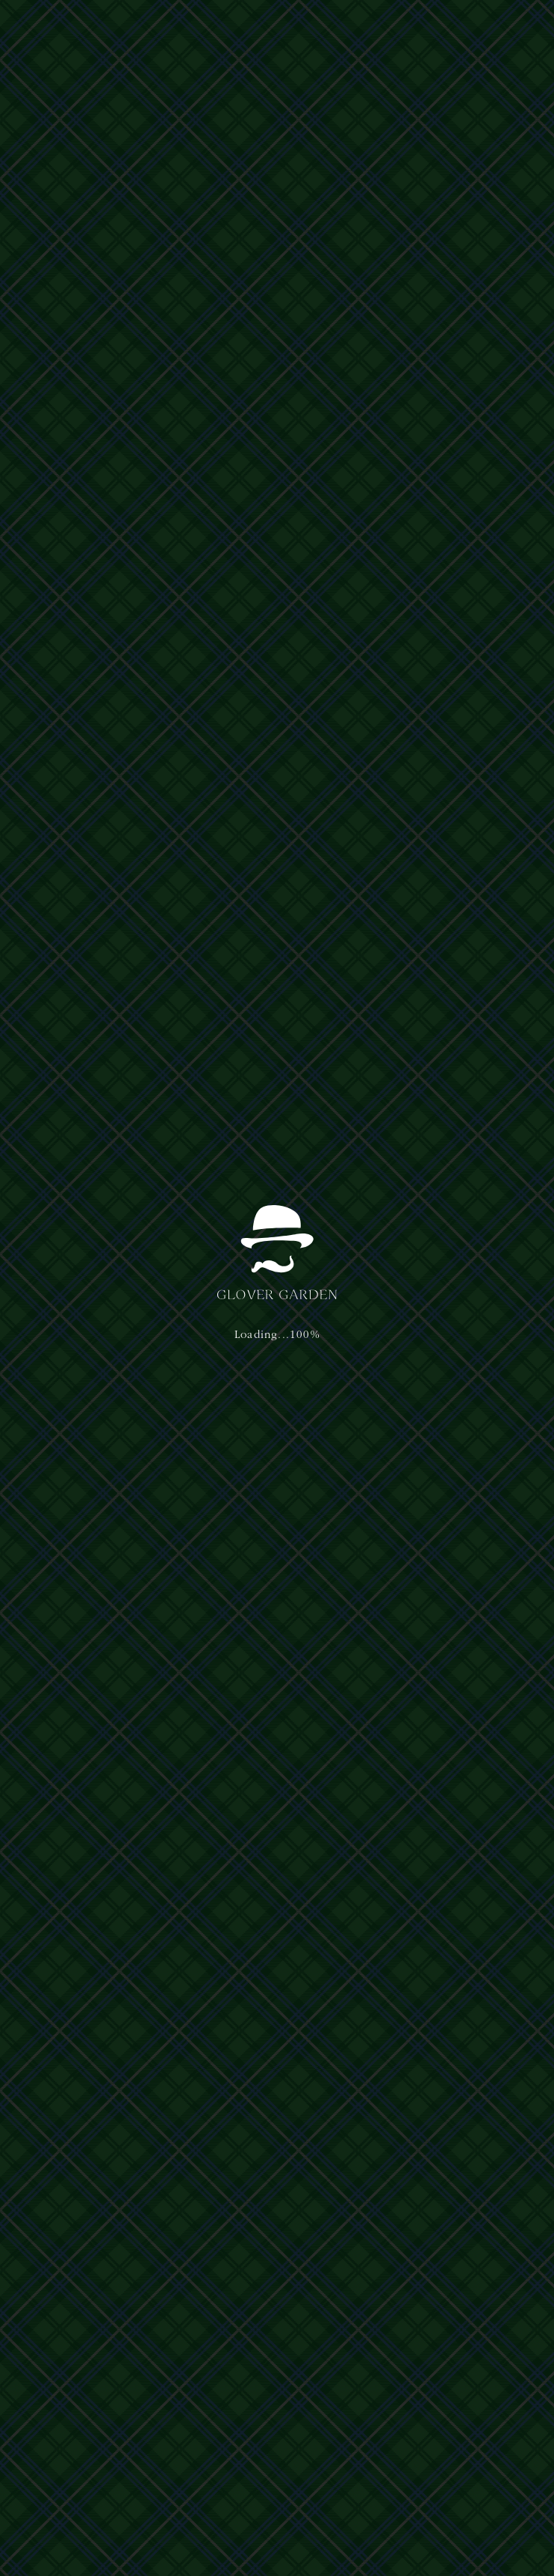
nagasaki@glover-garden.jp (445, 2426)
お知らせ (48, 676)
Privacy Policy (203, 2499)
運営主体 (43, 2384)
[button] (512, 28)
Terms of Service (276, 2499)
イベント (48, 1018)
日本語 (433, 27)
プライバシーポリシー (115, 2384)
